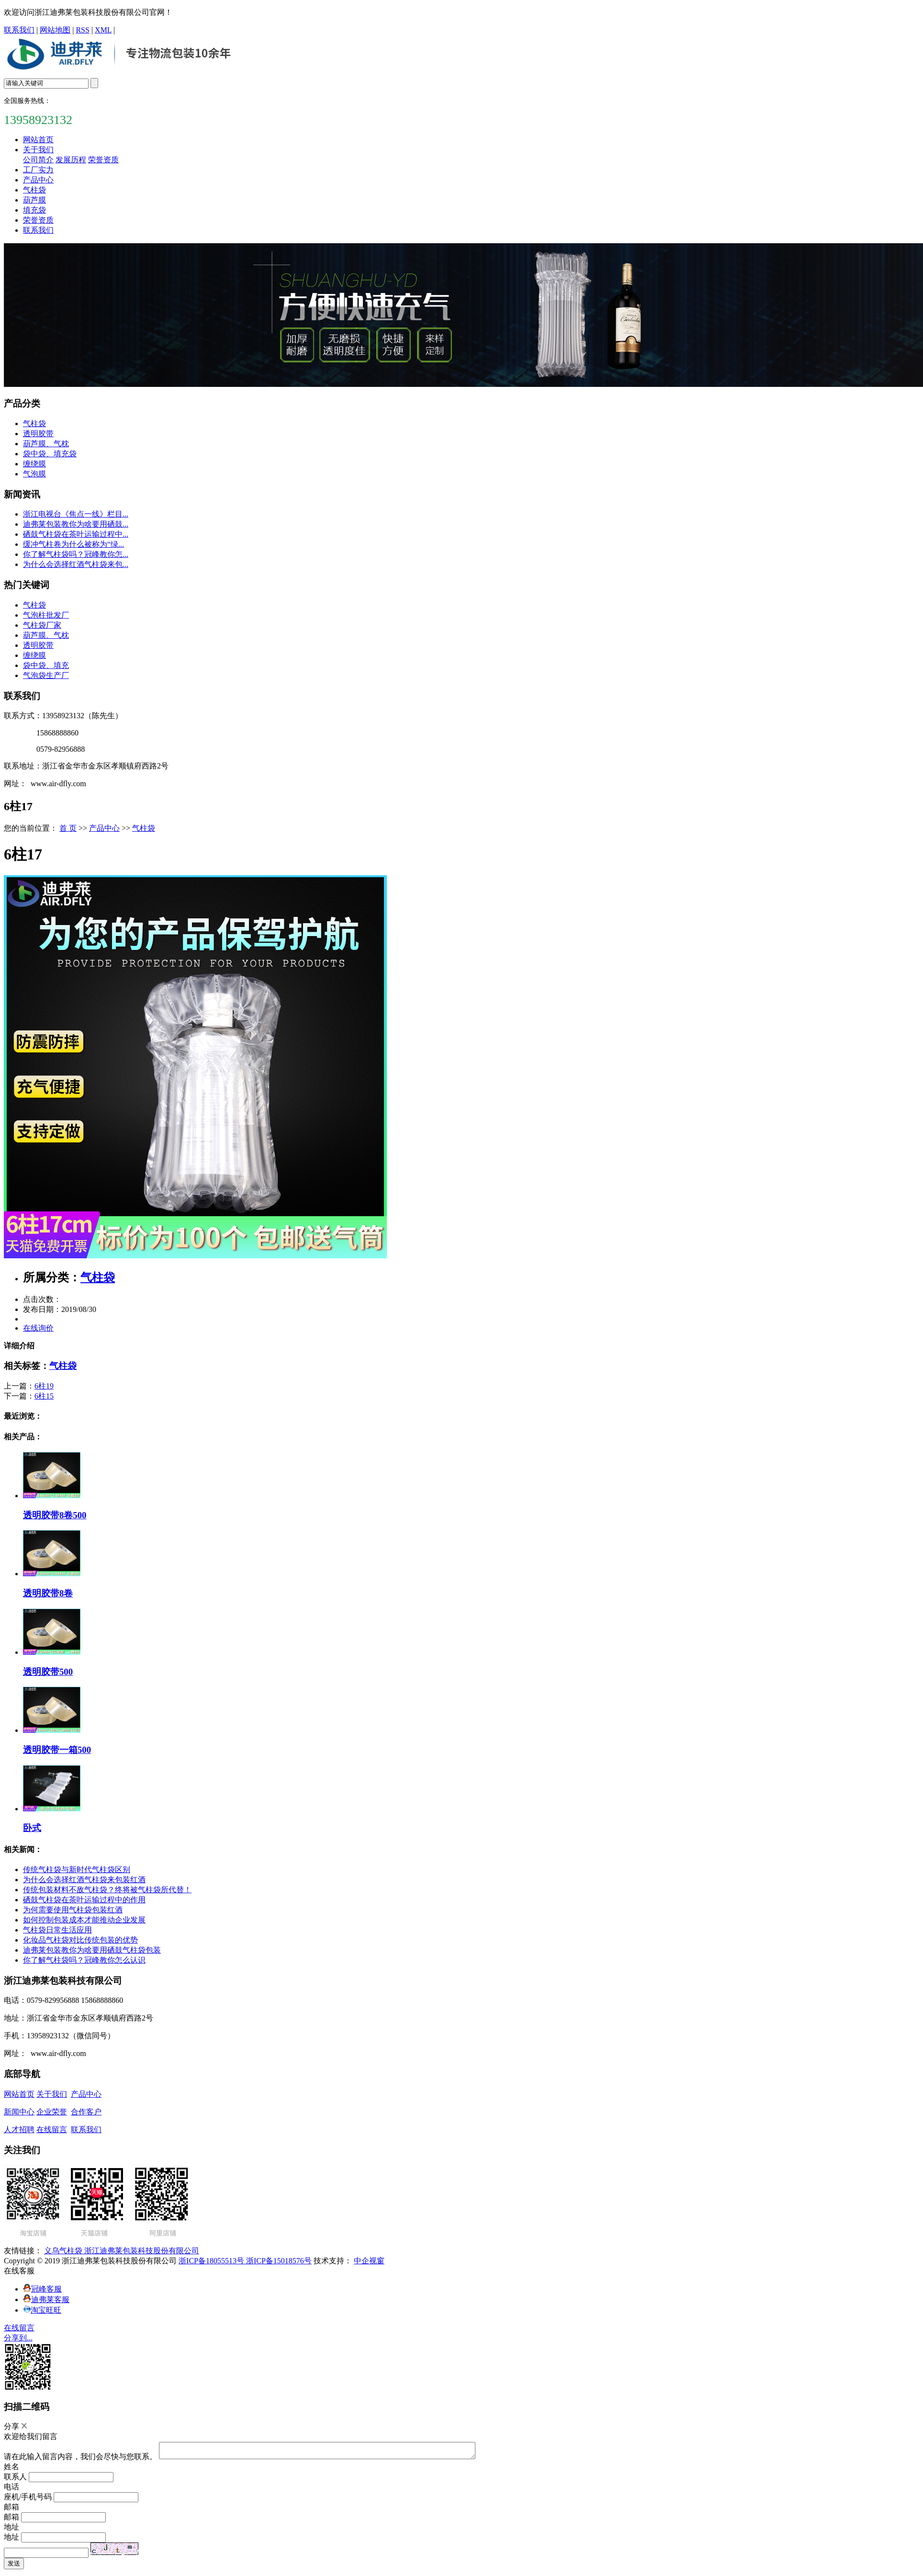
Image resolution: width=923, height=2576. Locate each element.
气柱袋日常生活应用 (57, 1930)
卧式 (32, 1828)
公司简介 (38, 160)
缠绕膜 (34, 464)
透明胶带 (38, 433)
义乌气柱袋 (64, 2251)
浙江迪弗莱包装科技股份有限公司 (141, 2251)
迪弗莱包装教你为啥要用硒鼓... (75, 524)
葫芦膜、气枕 (46, 444)
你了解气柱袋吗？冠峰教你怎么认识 (84, 1960)
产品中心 (38, 180)
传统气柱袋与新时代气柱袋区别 (76, 1869)
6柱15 (44, 1396)
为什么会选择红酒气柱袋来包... (75, 564)
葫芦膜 (34, 200)
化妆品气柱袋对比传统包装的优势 (80, 1940)
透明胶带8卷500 (54, 1515)
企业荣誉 (51, 2112)
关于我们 (38, 150)
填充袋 (34, 210)
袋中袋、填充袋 (50, 454)
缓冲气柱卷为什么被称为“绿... (73, 544)
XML (103, 30)
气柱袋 (34, 190)
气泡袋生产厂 (46, 675)
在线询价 (38, 1328)
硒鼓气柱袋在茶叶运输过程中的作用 (84, 1900)
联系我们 (19, 30)
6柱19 (44, 1386)
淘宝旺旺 (42, 2310)
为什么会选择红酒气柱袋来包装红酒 (84, 1880)
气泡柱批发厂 (46, 615)
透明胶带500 (48, 1672)
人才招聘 (19, 2129)
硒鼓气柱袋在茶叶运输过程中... (75, 534)
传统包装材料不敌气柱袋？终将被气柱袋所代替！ (107, 1890)
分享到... (18, 2338)
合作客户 (86, 2112)
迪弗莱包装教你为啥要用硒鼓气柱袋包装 (92, 1950)
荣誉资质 (103, 160)
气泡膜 (34, 474)
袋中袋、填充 (46, 665)
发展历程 (71, 160)
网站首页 (38, 140)
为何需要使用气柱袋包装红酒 (73, 1910)
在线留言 (51, 2129)
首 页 (68, 828)
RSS (82, 30)
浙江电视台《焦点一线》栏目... (75, 514)
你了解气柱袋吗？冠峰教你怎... (75, 554)
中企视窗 (369, 2261)
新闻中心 (19, 2112)
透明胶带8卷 (48, 1593)
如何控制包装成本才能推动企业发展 (84, 1920)
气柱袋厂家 (42, 625)
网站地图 (55, 30)
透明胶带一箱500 (57, 1750)
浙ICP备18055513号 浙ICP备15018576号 (245, 2261)
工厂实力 (38, 170)
